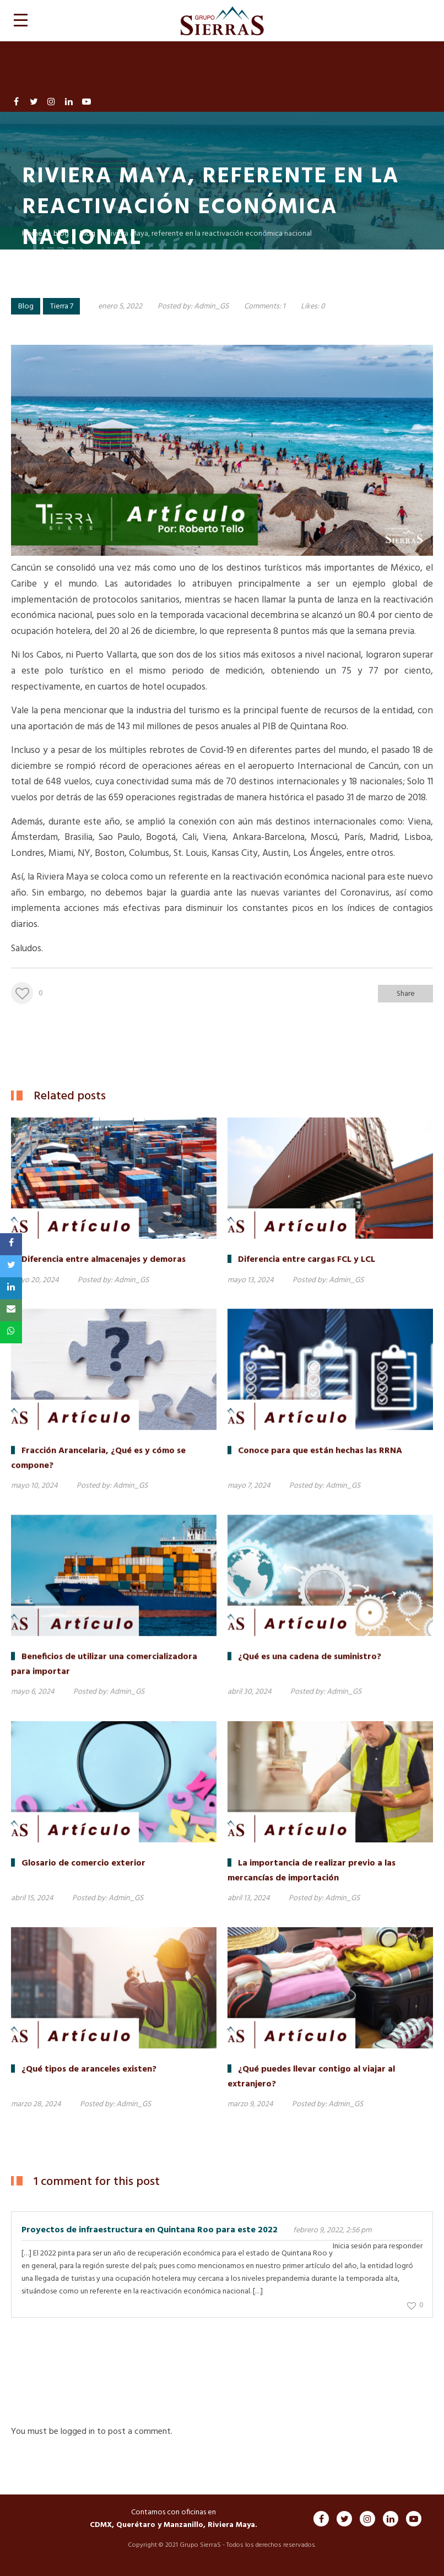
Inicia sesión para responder (378, 2246)
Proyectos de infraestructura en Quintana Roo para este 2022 (149, 2230)
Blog (26, 306)
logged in (78, 2432)
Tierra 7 (61, 306)
